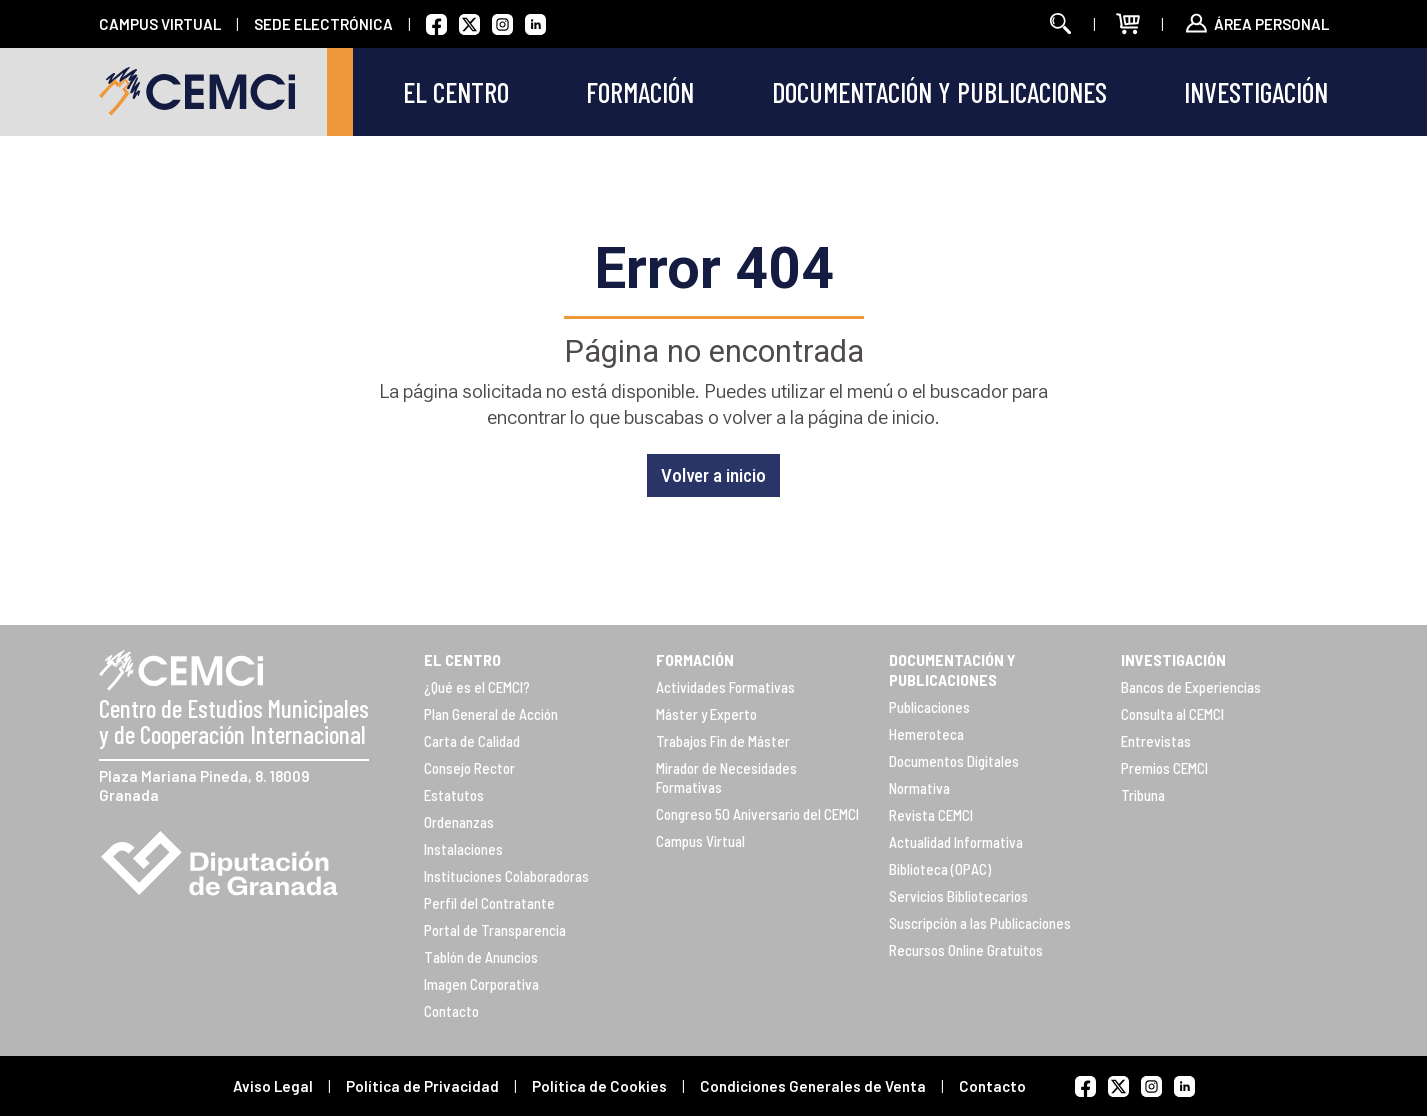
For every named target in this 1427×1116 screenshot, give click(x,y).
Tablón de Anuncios (481, 957)
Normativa (919, 788)
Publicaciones (929, 707)
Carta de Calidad (472, 741)
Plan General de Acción (491, 714)
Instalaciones (463, 849)
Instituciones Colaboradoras (506, 876)
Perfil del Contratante (489, 903)
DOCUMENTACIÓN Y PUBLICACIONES (952, 669)
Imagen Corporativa (481, 984)
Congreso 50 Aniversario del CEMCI (757, 814)
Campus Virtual (700, 841)
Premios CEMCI (1164, 768)
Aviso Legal (273, 1086)
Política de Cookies (599, 1086)
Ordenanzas (459, 822)
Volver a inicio (713, 475)
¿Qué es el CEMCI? (477, 687)
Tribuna (1143, 795)
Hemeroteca (926, 734)
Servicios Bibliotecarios (958, 896)
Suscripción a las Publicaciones (980, 923)
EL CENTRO (462, 659)
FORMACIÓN (695, 659)
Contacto (451, 1011)
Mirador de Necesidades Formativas (726, 777)
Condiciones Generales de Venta (813, 1086)
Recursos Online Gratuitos (966, 950)
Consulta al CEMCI (1172, 714)
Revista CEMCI (931, 815)
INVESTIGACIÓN (1173, 659)
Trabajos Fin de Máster (723, 741)
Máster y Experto (706, 714)
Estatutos (454, 795)
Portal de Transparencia (495, 930)
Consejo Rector (469, 768)
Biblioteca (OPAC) (940, 869)
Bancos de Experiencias (1191, 687)
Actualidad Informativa (956, 842)
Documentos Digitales (954, 761)
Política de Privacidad (422, 1086)
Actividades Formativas (725, 687)
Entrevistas (1156, 741)
